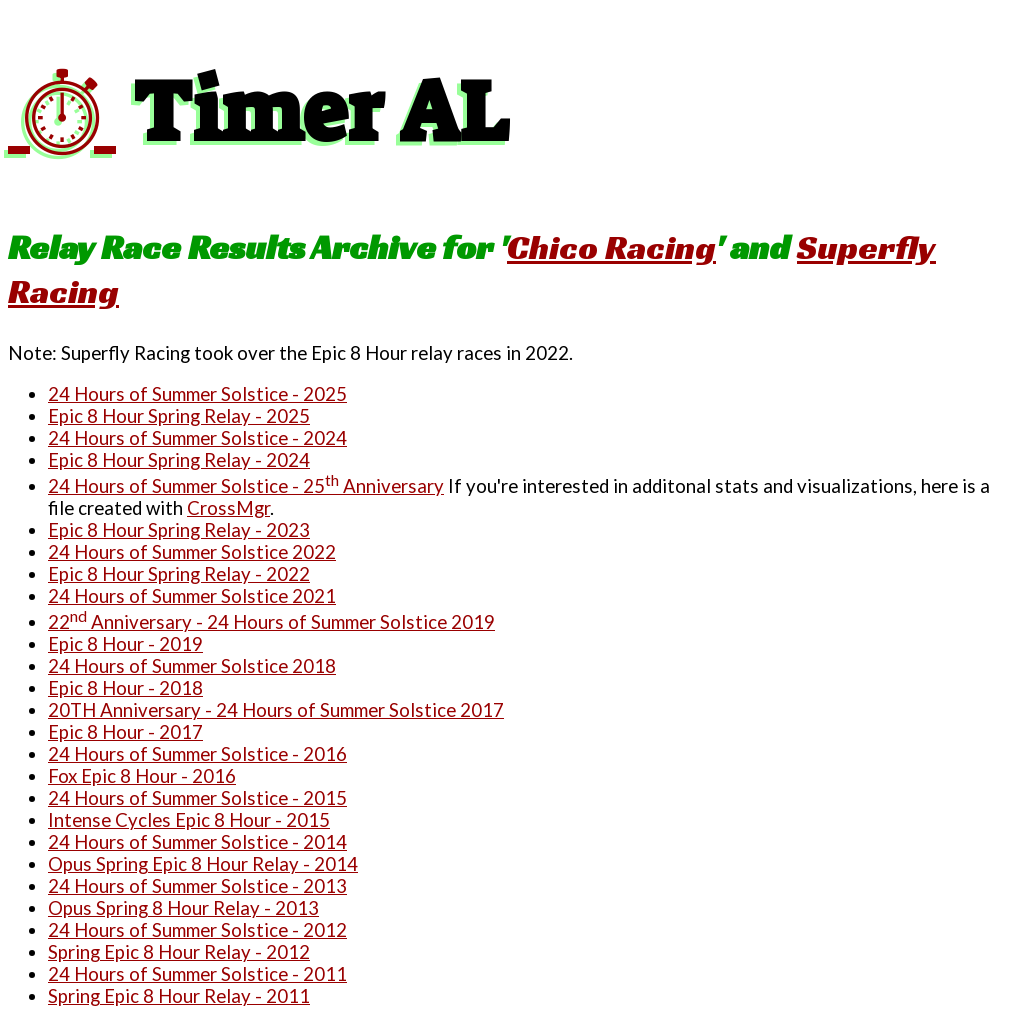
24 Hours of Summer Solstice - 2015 (197, 798)
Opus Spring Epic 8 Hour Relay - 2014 (203, 864)
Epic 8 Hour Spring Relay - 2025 (179, 416)
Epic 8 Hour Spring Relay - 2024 (179, 460)
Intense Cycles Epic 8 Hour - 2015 (189, 820)
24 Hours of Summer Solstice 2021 (192, 596)
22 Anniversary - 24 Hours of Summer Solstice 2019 (271, 622)
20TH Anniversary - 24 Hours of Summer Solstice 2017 (276, 710)
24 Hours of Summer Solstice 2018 (192, 666)
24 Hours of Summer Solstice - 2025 (197, 394)
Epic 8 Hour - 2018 (125, 688)
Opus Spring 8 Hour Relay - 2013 (183, 908)
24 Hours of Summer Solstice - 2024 (197, 438)
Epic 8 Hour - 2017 (125, 732)
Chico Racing (611, 247)
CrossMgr (228, 508)
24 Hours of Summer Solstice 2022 (192, 552)
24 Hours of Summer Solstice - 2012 (197, 930)
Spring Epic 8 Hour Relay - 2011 (179, 996)
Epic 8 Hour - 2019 (125, 644)
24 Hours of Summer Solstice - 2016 (197, 754)
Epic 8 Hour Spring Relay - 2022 (179, 574)
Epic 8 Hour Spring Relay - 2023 (179, 530)
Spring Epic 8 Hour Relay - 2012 (179, 952)
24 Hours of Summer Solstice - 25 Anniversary (246, 486)
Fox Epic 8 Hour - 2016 (142, 776)
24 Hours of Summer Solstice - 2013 (197, 886)
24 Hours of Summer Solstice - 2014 (197, 842)
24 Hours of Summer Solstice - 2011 (197, 974)
